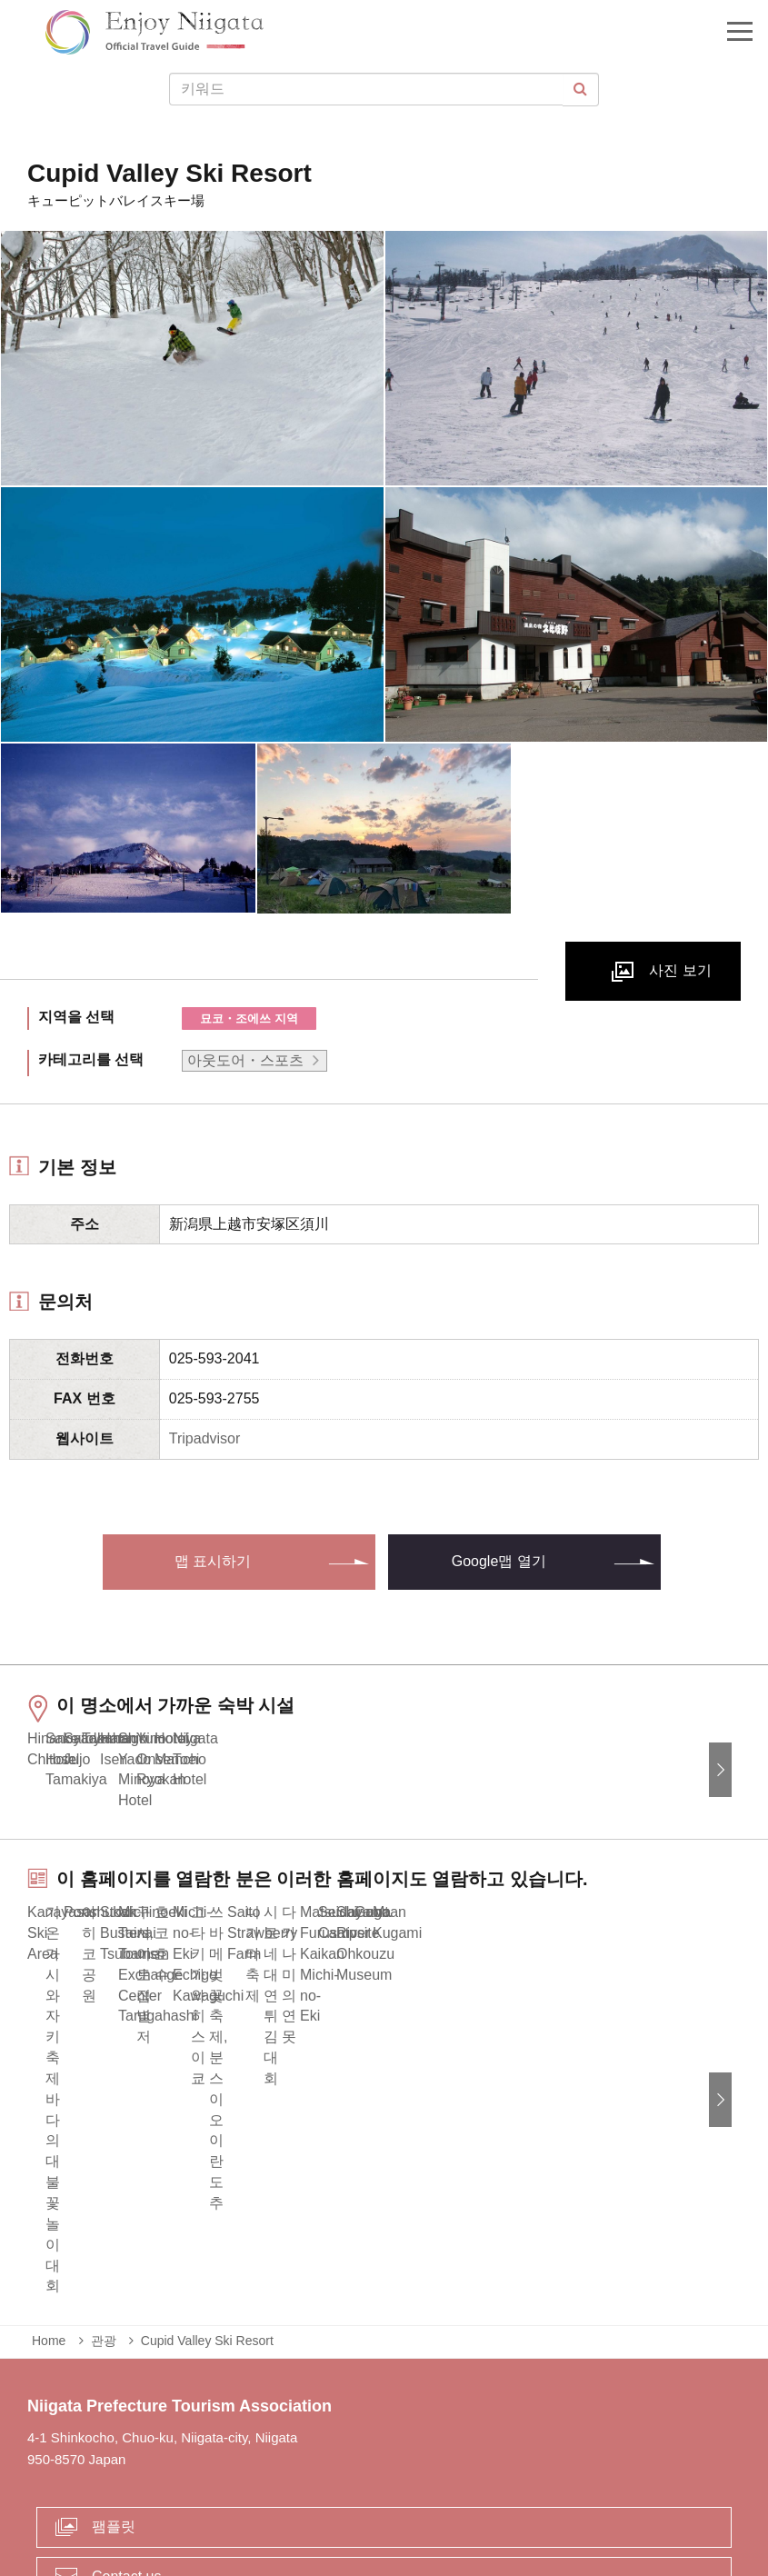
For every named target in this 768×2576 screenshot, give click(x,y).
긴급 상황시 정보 (203, 2489)
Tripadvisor (205, 1438)
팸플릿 (113, 2372)
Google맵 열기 (499, 1561)
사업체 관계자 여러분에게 (355, 2489)
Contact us (126, 2422)
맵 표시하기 (213, 1561)
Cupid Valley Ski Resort (207, 2187)
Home (48, 2187)
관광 (103, 2187)
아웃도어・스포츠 (245, 1060)
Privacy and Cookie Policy (536, 2489)
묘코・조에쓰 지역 (249, 1018)
